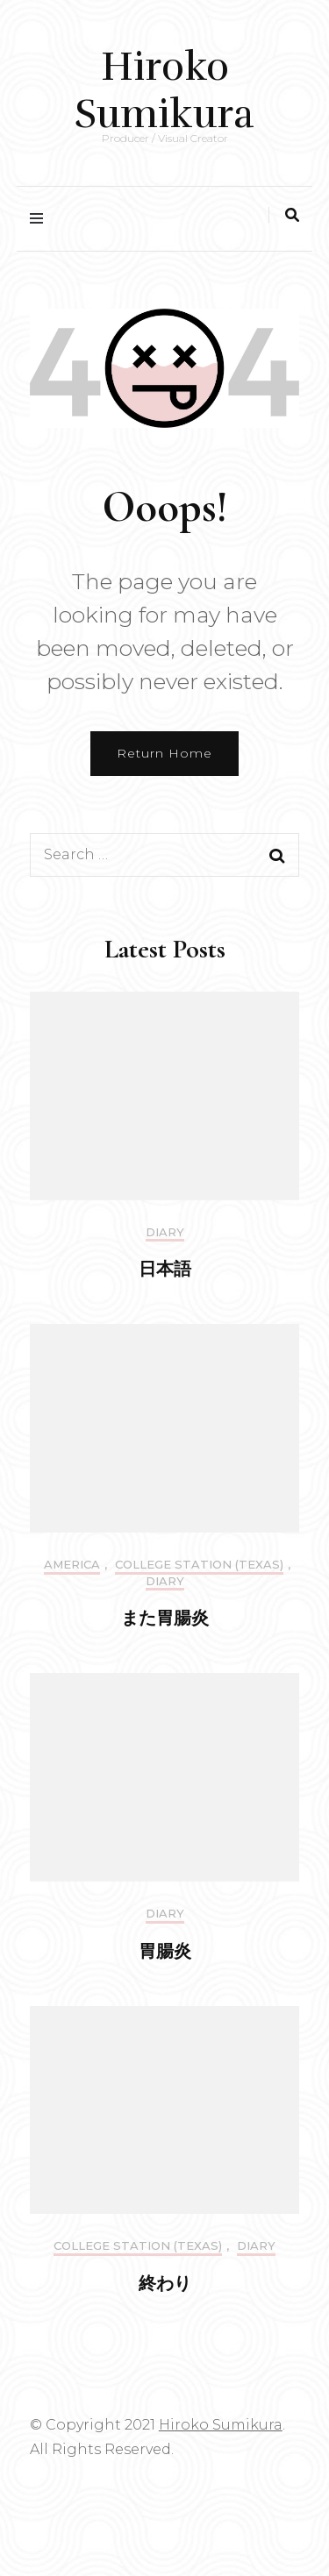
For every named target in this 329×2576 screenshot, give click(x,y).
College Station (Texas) (199, 1564)
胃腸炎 (165, 1951)
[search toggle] (292, 215)
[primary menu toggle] (41, 219)
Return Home (164, 753)
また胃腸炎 (165, 1618)
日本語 (165, 1269)
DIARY (165, 1232)
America (72, 1564)
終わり (165, 2284)
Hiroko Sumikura (164, 90)
